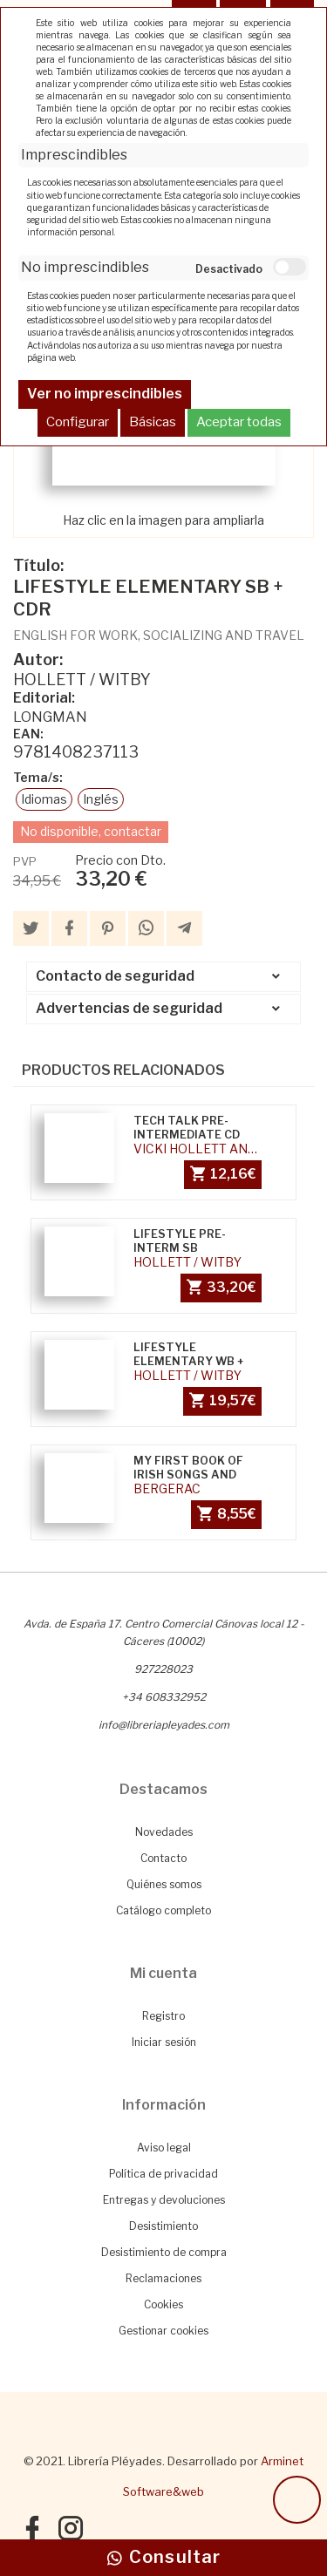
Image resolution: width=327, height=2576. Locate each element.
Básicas (152, 422)
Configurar (77, 422)
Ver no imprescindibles (104, 393)
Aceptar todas (239, 422)
